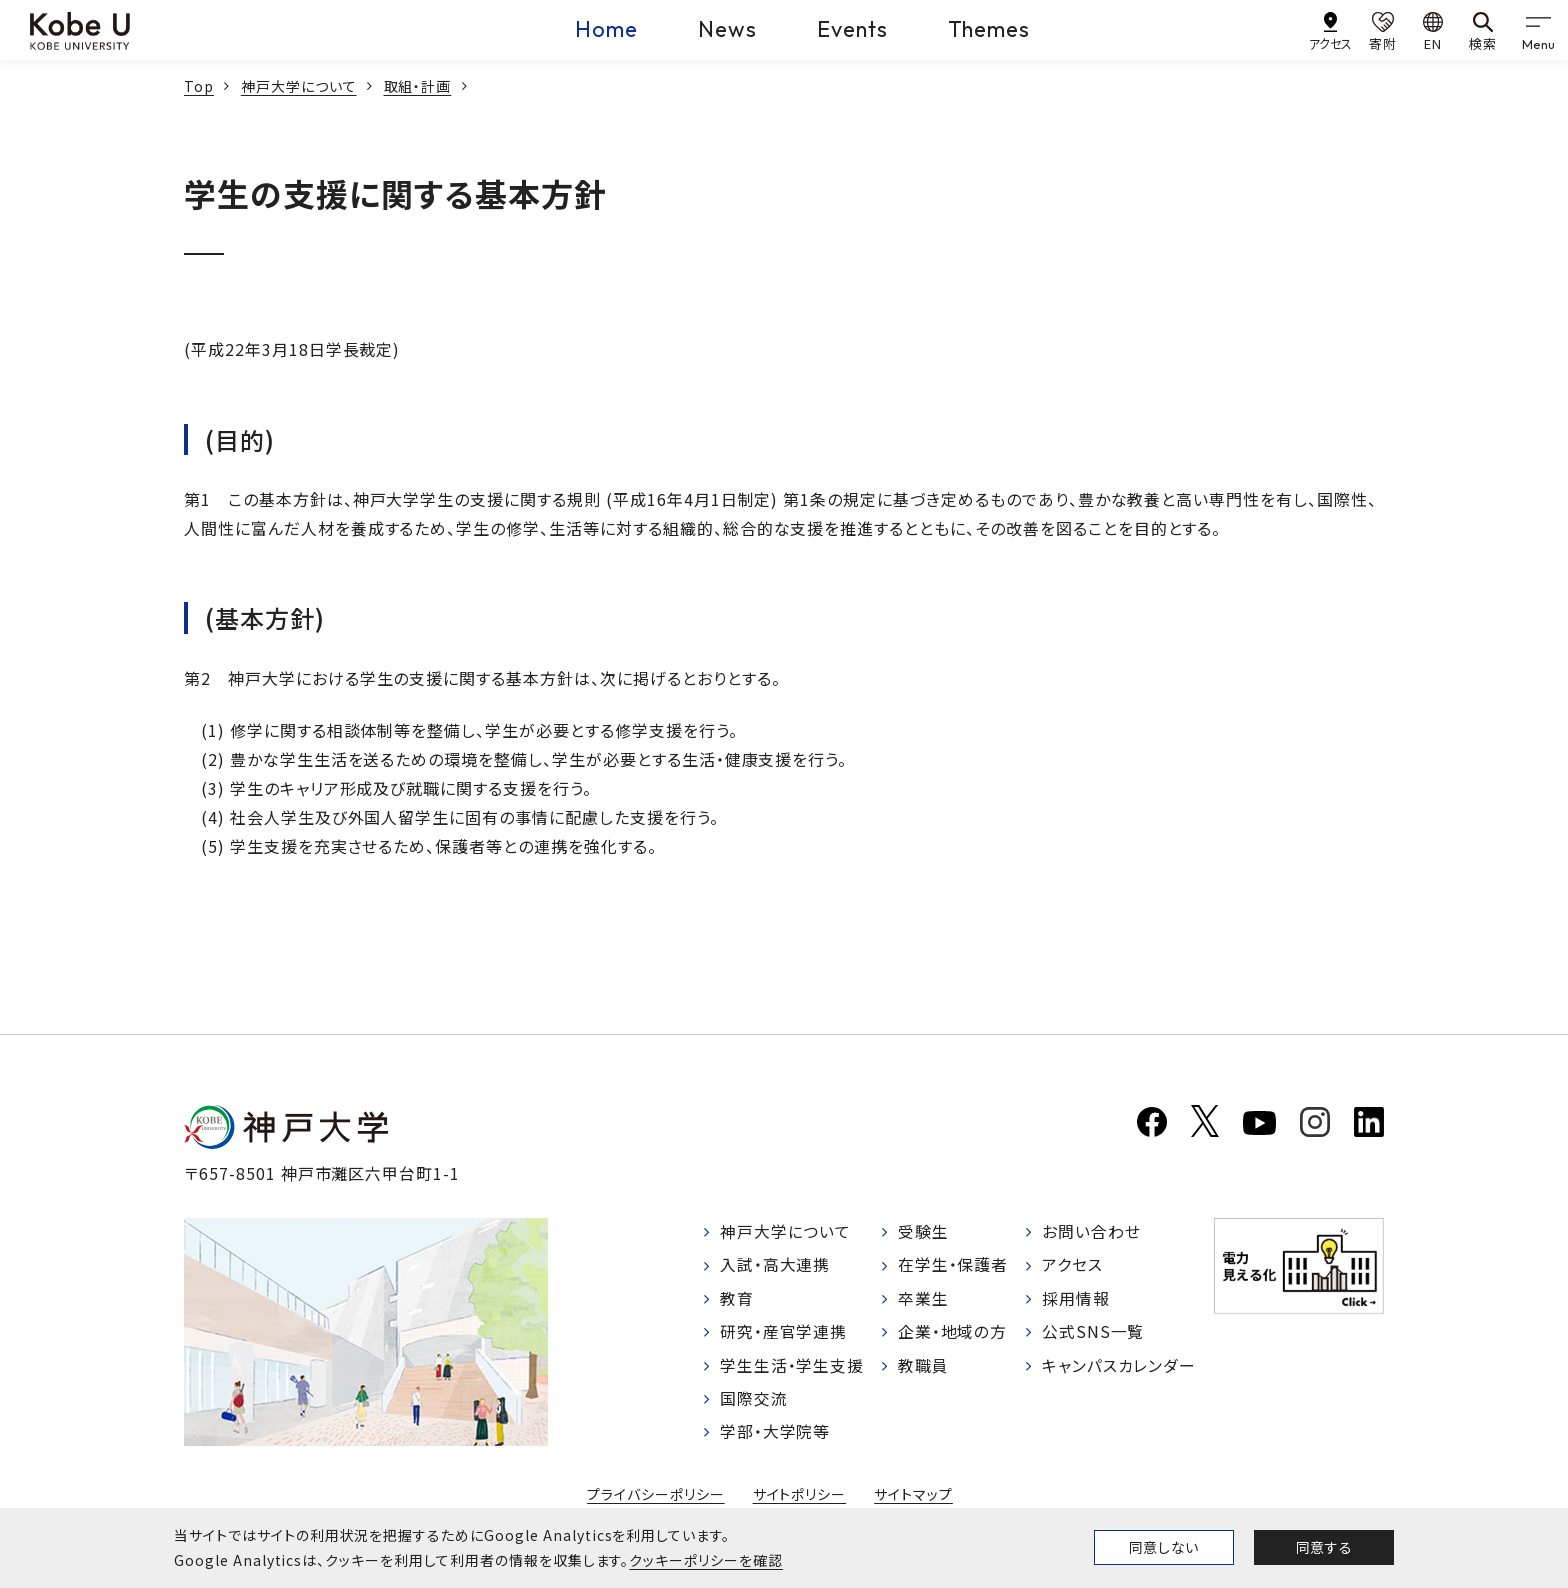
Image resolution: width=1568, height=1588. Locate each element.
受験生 (923, 1232)
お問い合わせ (1091, 1232)
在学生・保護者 (953, 1266)
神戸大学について (299, 86)
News (727, 29)
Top (199, 86)
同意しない (1164, 1547)
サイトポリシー (800, 1497)
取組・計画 (418, 86)
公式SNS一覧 (1093, 1334)
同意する (1324, 1547)
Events (852, 29)
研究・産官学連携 (784, 1334)
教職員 (923, 1367)
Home (606, 29)
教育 (737, 1300)
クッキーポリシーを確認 (706, 1560)
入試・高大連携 (775, 1266)
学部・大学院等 (775, 1435)
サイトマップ (913, 1497)
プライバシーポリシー (656, 1497)
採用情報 (1076, 1300)
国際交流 (754, 1401)
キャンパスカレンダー (1119, 1367)
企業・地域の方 (953, 1334)
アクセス (1072, 1266)
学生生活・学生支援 (792, 1367)
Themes (989, 29)
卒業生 (923, 1300)
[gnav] (1538, 30)
